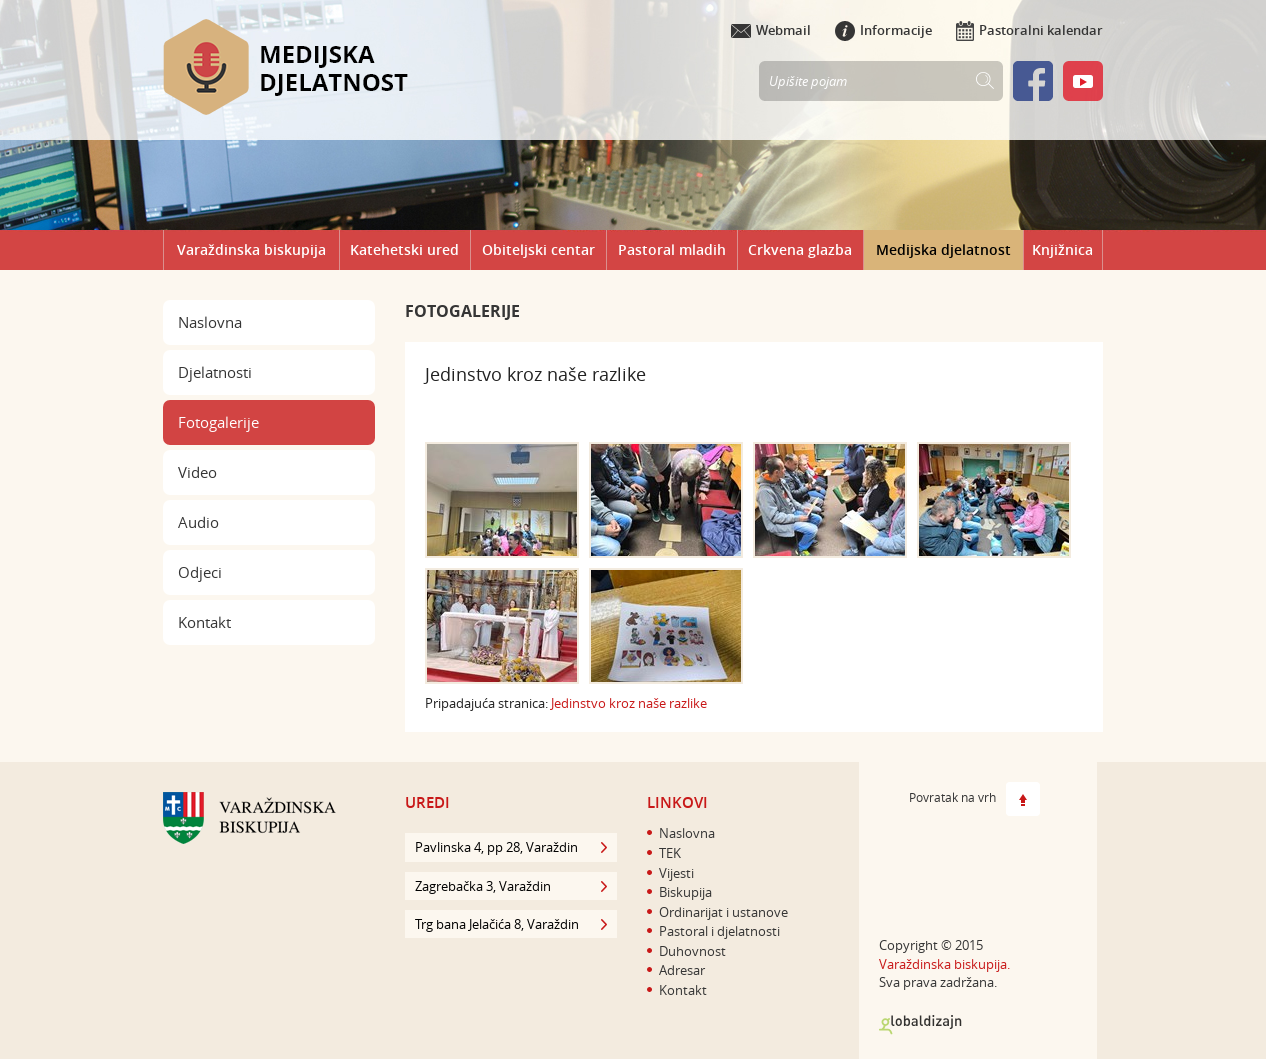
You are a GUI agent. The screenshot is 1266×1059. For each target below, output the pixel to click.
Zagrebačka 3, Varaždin (511, 886)
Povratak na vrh (974, 799)
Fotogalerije (218, 422)
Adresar (682, 970)
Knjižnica (1062, 249)
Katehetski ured (404, 249)
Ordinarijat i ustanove (723, 912)
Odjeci (200, 572)
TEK (670, 853)
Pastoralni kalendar (1029, 30)
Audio (198, 522)
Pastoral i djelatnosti (719, 931)
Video (197, 472)
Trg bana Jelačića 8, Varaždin (511, 924)
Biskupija (685, 892)
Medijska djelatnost (943, 249)
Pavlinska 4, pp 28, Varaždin (511, 847)
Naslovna (210, 322)
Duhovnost (692, 951)
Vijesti (676, 873)
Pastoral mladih (672, 249)
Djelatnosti (215, 372)
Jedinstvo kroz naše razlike (629, 703)
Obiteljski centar (538, 249)
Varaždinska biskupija (251, 249)
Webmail (771, 30)
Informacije (883, 30)
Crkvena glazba (800, 249)
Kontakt (204, 622)
